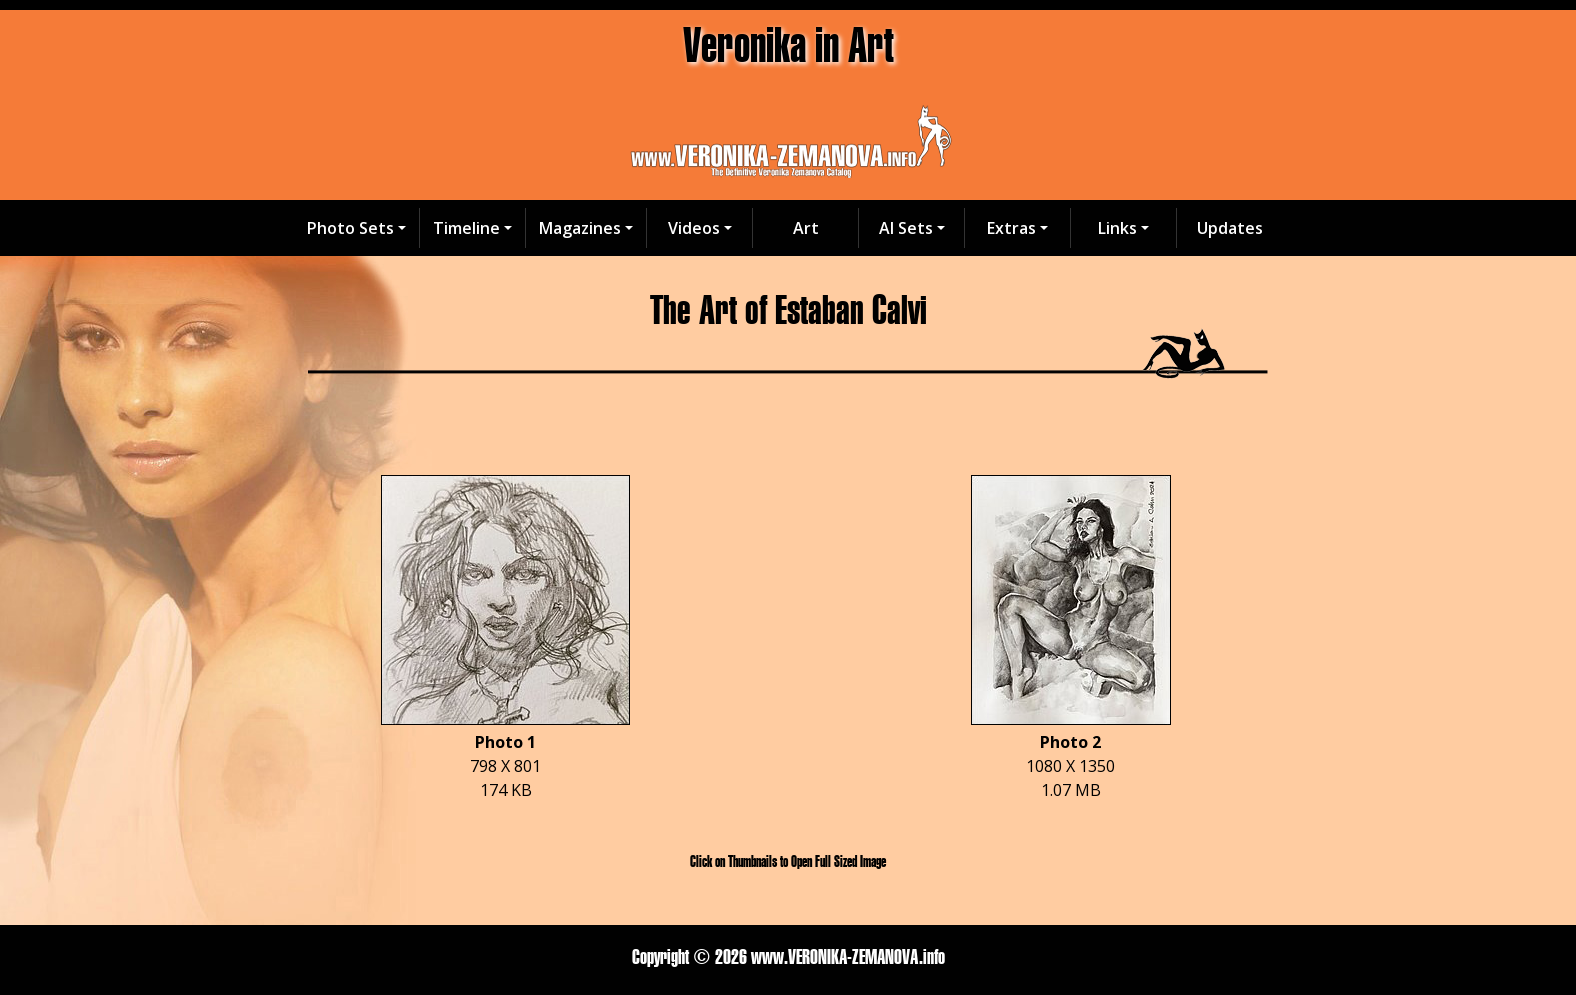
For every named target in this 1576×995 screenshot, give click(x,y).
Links (1117, 228)
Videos (694, 228)
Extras (1011, 228)
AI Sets (906, 228)
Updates (1230, 228)
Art (806, 228)
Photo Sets (350, 228)
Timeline (466, 228)
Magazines (580, 228)
